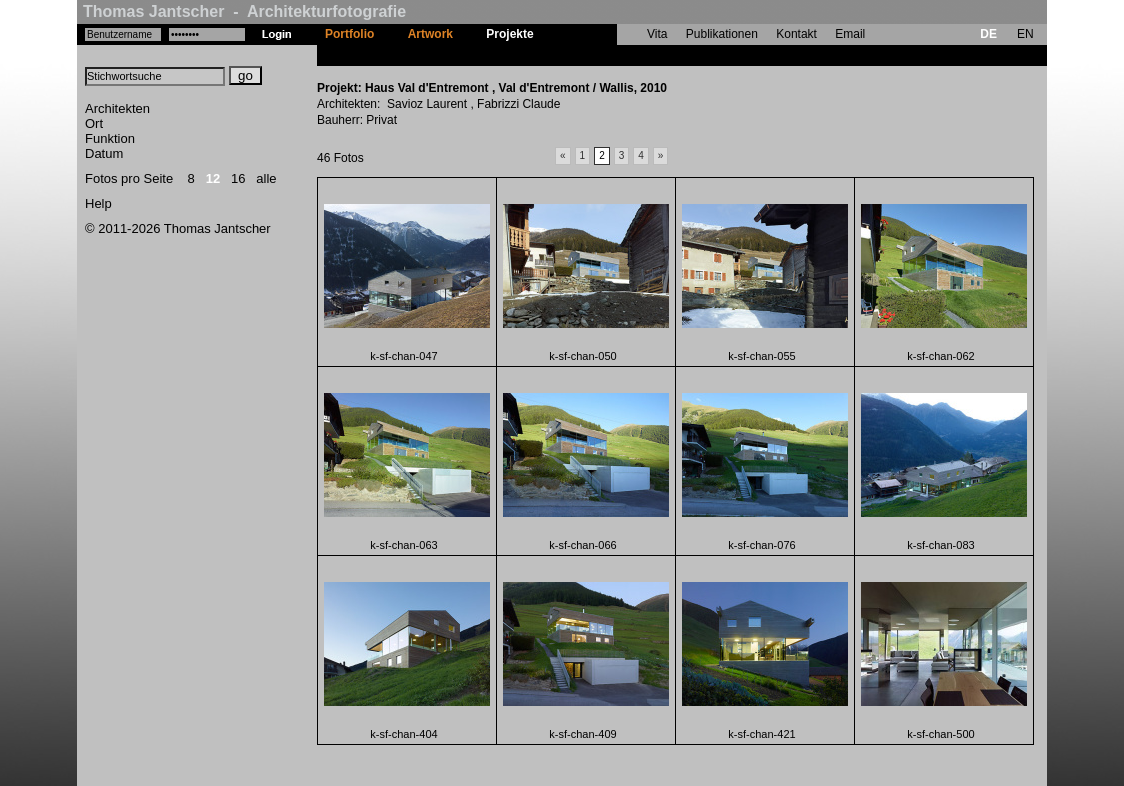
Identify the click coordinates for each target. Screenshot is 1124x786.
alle (266, 178)
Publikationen (722, 34)
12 (213, 178)
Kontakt (796, 34)
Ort (94, 123)
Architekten (117, 108)
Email (850, 34)
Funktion (110, 138)
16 (238, 178)
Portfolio (349, 34)
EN (1025, 34)
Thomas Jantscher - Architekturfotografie (244, 11)
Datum (104, 153)
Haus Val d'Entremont (612, 55)
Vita (657, 34)
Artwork (430, 34)
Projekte (509, 34)
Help (98, 203)
